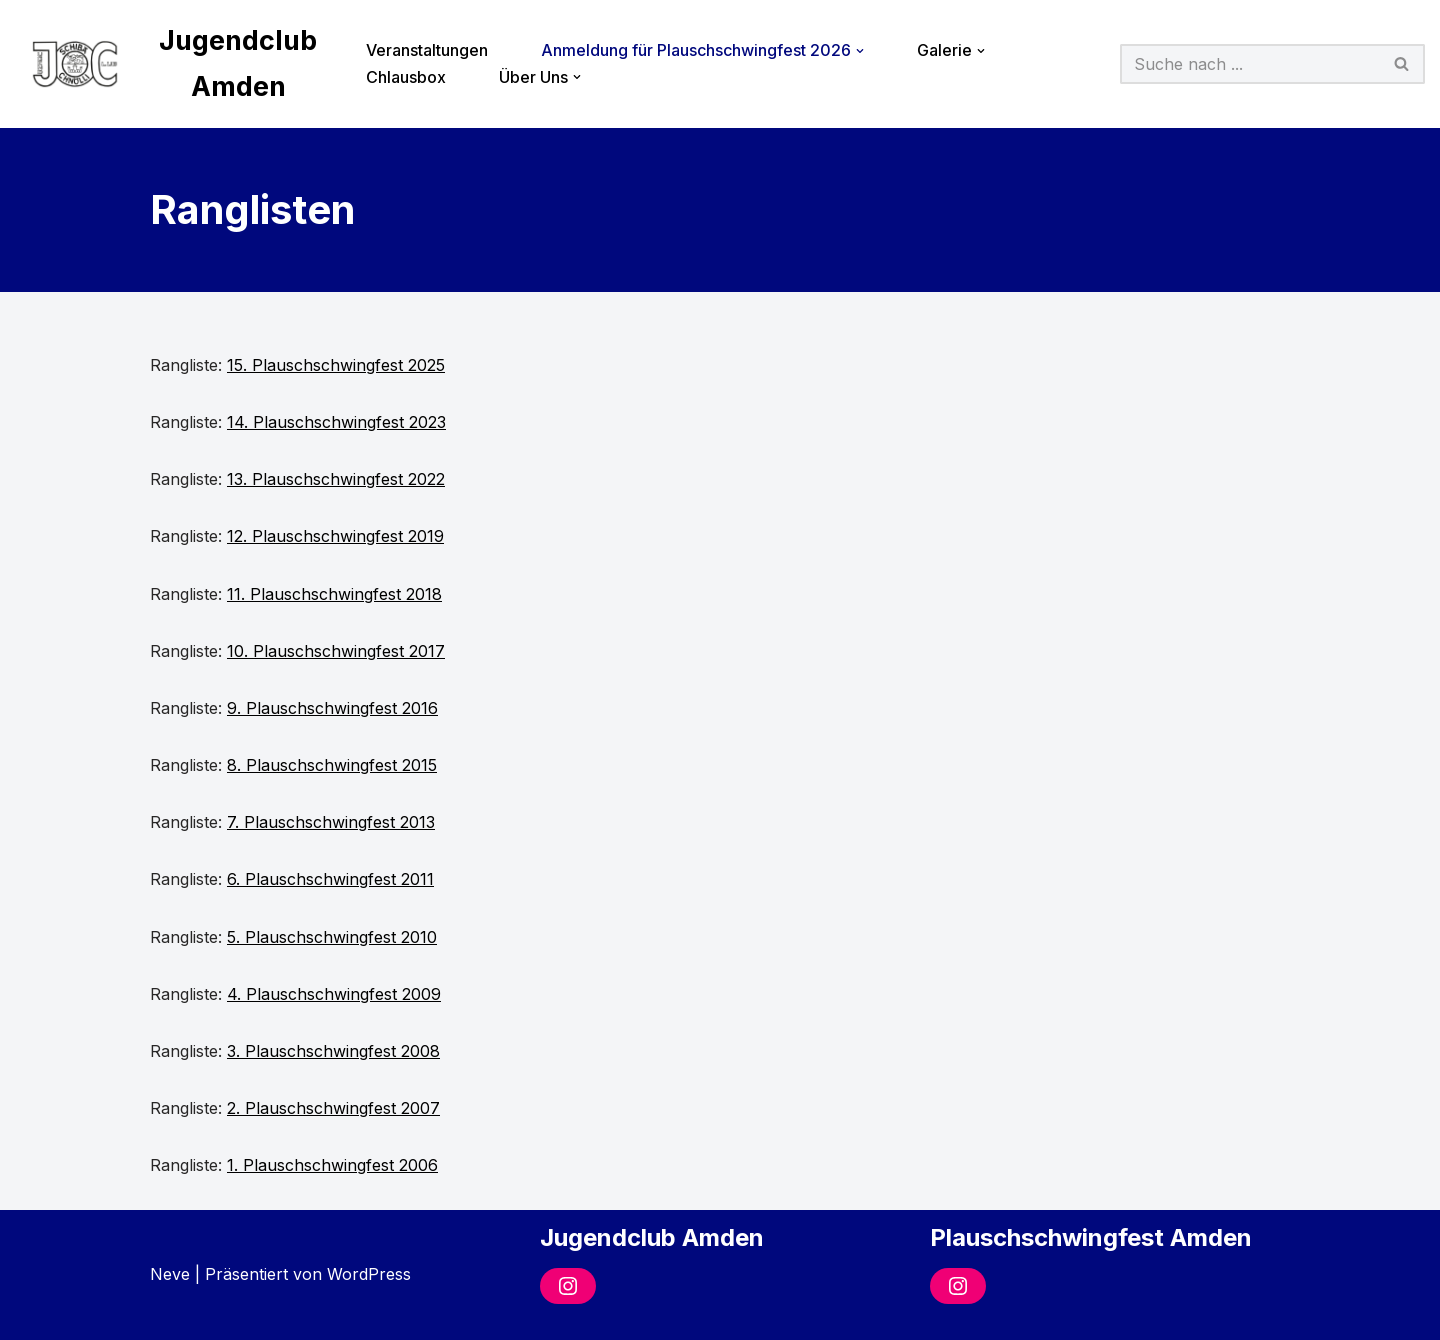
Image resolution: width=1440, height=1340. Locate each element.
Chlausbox (406, 77)
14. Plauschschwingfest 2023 (336, 422)
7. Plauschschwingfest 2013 (331, 822)
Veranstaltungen (427, 50)
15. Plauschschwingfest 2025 (336, 365)
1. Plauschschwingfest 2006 (332, 1165)
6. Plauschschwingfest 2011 (330, 879)
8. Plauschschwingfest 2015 (332, 765)
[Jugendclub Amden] (173, 64)
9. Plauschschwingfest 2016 (332, 708)
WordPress (369, 1274)
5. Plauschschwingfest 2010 (332, 937)
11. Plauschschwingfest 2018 (334, 594)
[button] (860, 51)
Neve (170, 1274)
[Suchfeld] (1250, 64)
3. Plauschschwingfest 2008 (333, 1051)
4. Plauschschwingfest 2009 (334, 994)
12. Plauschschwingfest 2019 (335, 536)
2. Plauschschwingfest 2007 (333, 1108)
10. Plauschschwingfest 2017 (336, 651)
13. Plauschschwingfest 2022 (336, 479)
